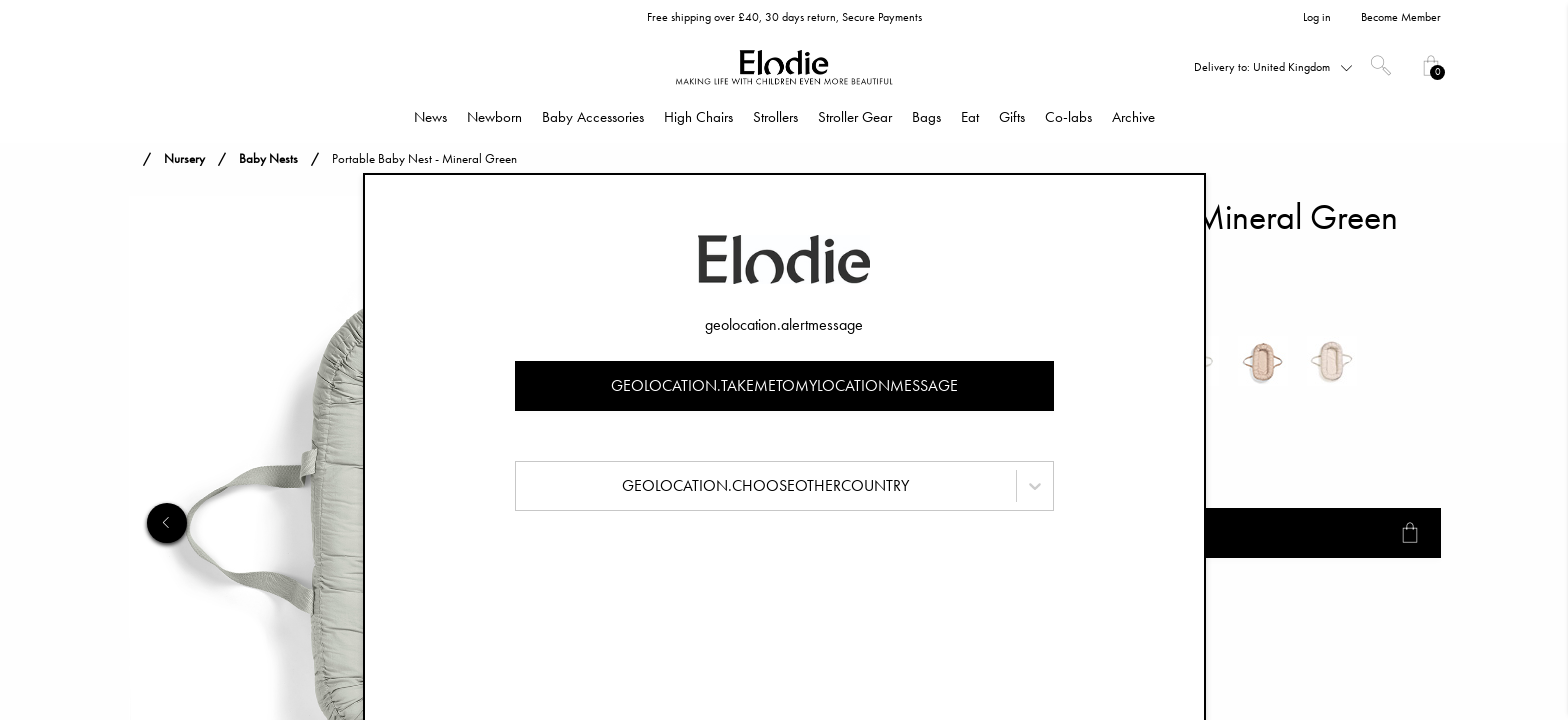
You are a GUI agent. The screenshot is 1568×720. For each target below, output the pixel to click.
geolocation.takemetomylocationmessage (784, 385)
